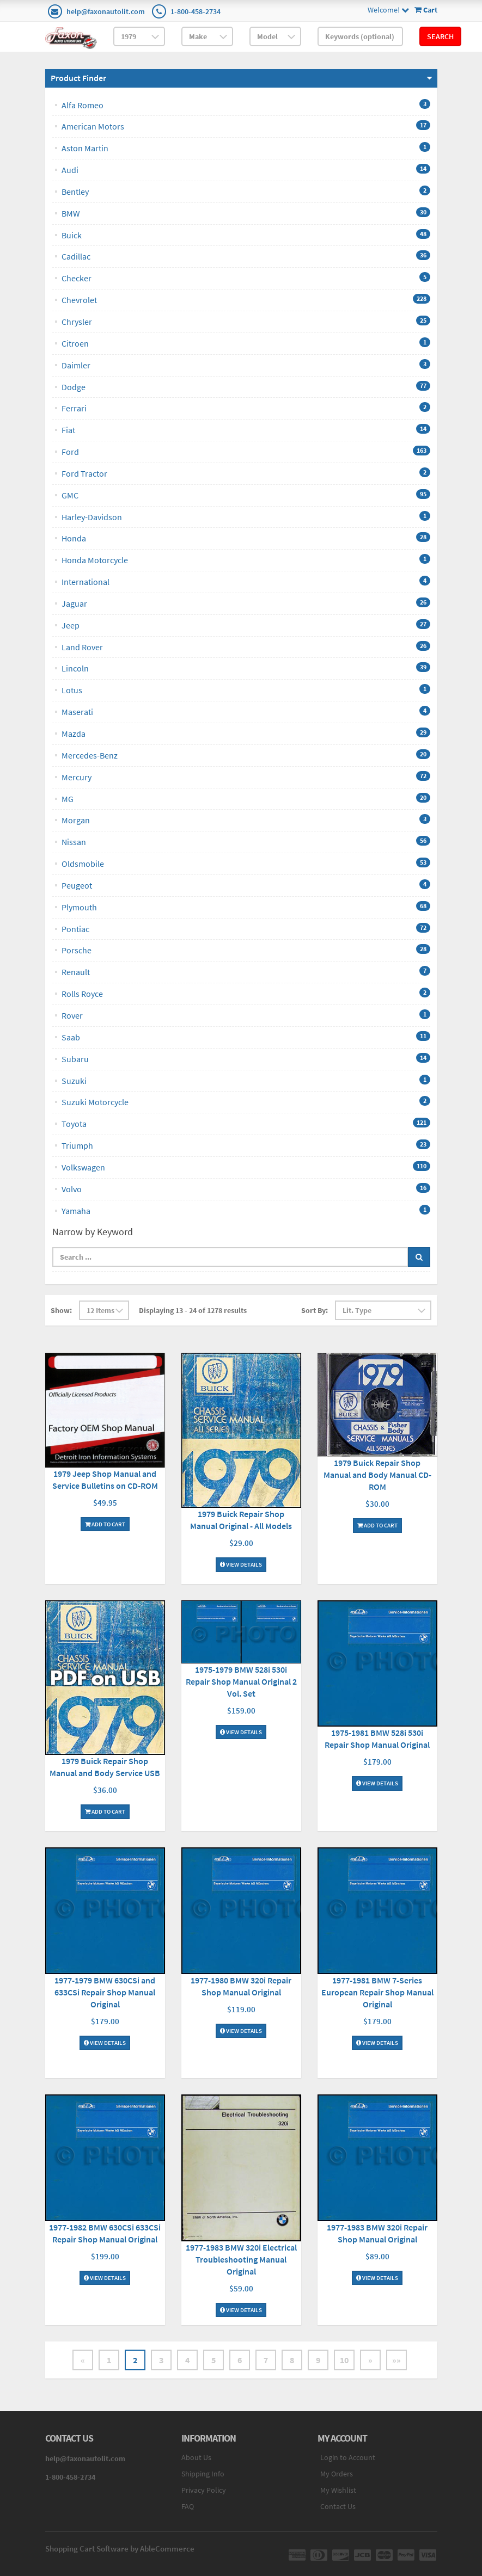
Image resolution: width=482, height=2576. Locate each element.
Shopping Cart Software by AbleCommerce (119, 2548)
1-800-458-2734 (195, 11)
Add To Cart (105, 1524)
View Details (241, 1564)
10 (344, 2360)
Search (440, 36)
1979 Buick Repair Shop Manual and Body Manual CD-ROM (377, 1474)
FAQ (187, 2506)
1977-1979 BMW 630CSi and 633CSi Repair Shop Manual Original (104, 1992)
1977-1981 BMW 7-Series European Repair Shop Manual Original (377, 1992)
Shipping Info (202, 2474)
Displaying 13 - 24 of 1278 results (193, 1310)
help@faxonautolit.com (105, 11)
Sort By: (314, 1310)
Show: (61, 1310)
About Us (196, 2457)
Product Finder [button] (78, 77)
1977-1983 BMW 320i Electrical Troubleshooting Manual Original (241, 2259)
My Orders (336, 2474)
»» (396, 2360)
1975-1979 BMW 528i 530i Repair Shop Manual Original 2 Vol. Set (241, 1681)
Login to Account (347, 2457)
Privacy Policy (203, 2490)
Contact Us (338, 2506)
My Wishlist (338, 2490)
